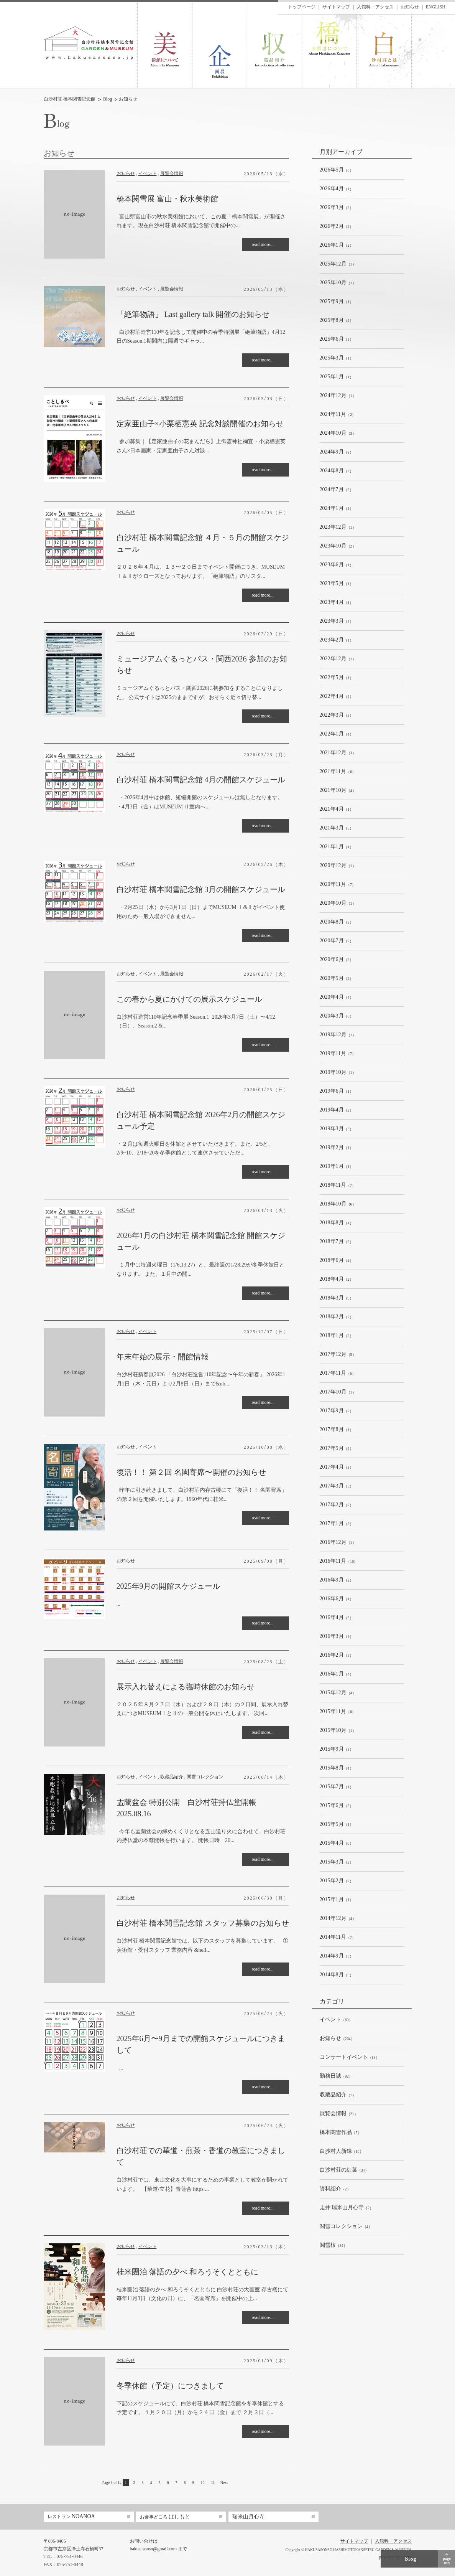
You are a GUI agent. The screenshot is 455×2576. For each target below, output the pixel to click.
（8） (336, 828)
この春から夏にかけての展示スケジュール (189, 999)
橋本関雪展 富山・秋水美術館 (167, 199)
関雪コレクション (205, 1776)
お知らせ (126, 173)
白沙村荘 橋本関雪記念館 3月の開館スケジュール (201, 889)
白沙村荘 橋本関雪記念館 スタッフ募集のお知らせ (203, 1923)
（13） (349, 2057)
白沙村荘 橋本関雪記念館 (69, 99)
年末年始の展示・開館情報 (163, 1356)
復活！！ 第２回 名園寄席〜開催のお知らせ (191, 1472)
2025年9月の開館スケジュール (168, 1586)
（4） (336, 621)
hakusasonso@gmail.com (153, 2548)
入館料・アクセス (375, 7)
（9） (336, 1298)
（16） (341, 2151)
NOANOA (71, 2516)
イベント (147, 173)
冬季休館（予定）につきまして (170, 2385)
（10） (339, 1561)
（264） (337, 2039)
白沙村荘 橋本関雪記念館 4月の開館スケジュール (201, 779)
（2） (336, 208)
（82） (336, 2076)
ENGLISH (435, 7)
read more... (263, 244)
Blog (107, 99)
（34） (344, 2170)
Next (224, 2482)
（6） (338, 772)
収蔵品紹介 (171, 1776)
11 (213, 2482)
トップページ (301, 7)
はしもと (165, 2517)
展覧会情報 (171, 173)
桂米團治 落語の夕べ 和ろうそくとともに (187, 2272)
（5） (336, 1016)
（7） (338, 884)
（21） (339, 2114)
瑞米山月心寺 (248, 2517)
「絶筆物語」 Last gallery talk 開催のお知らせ (193, 314)
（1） (336, 189)
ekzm (407, 2557)
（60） (336, 2020)
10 (203, 2482)
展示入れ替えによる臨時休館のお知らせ (186, 1686)
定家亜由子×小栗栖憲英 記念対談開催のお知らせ (200, 423)
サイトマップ (336, 7)
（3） (336, 170)
